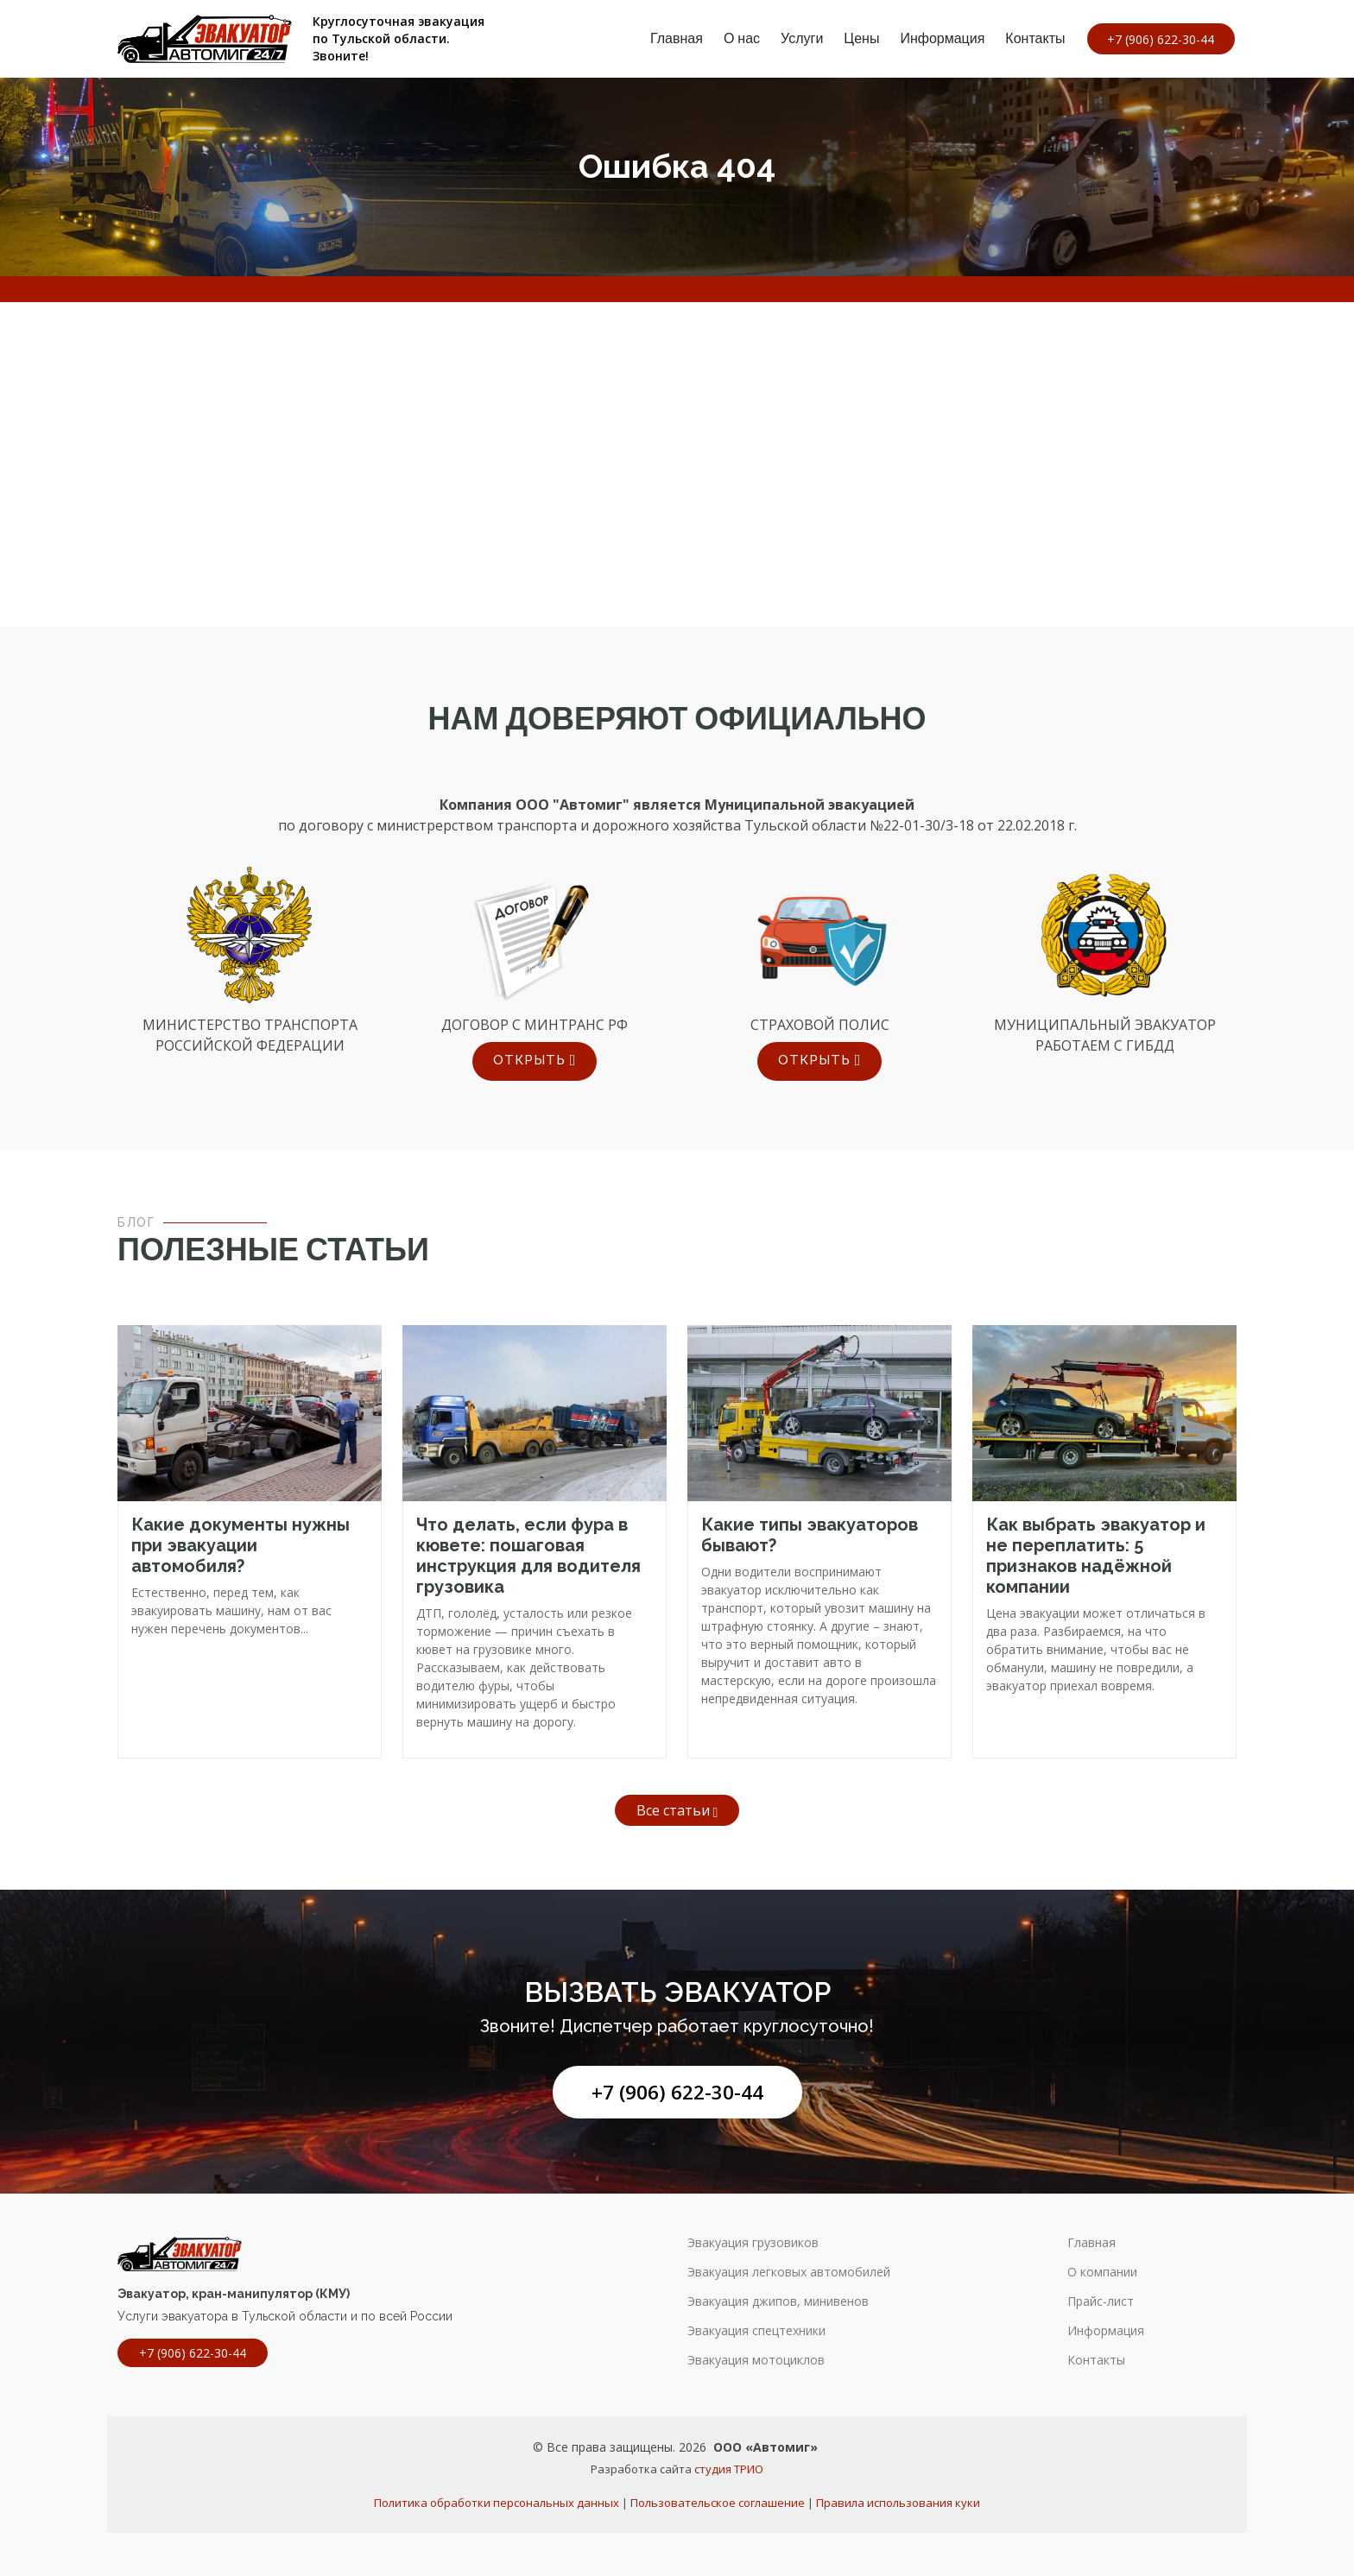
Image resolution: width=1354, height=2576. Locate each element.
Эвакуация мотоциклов (756, 2360)
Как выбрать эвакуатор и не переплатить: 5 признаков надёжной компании (1095, 1555)
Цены (857, 38)
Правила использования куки (898, 2502)
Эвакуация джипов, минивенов (778, 2301)
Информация (937, 38)
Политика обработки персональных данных (496, 2502)
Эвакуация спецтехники (756, 2331)
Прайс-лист (1100, 2301)
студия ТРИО (728, 2469)
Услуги (797, 38)
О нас (736, 38)
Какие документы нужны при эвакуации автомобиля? (240, 1545)
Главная (672, 38)
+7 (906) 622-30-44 (677, 2092)
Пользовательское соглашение (717, 2502)
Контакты (1030, 38)
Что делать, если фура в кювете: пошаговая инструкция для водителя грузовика (528, 1555)
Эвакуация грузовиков (753, 2243)
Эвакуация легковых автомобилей (788, 2272)
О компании (1102, 2272)
